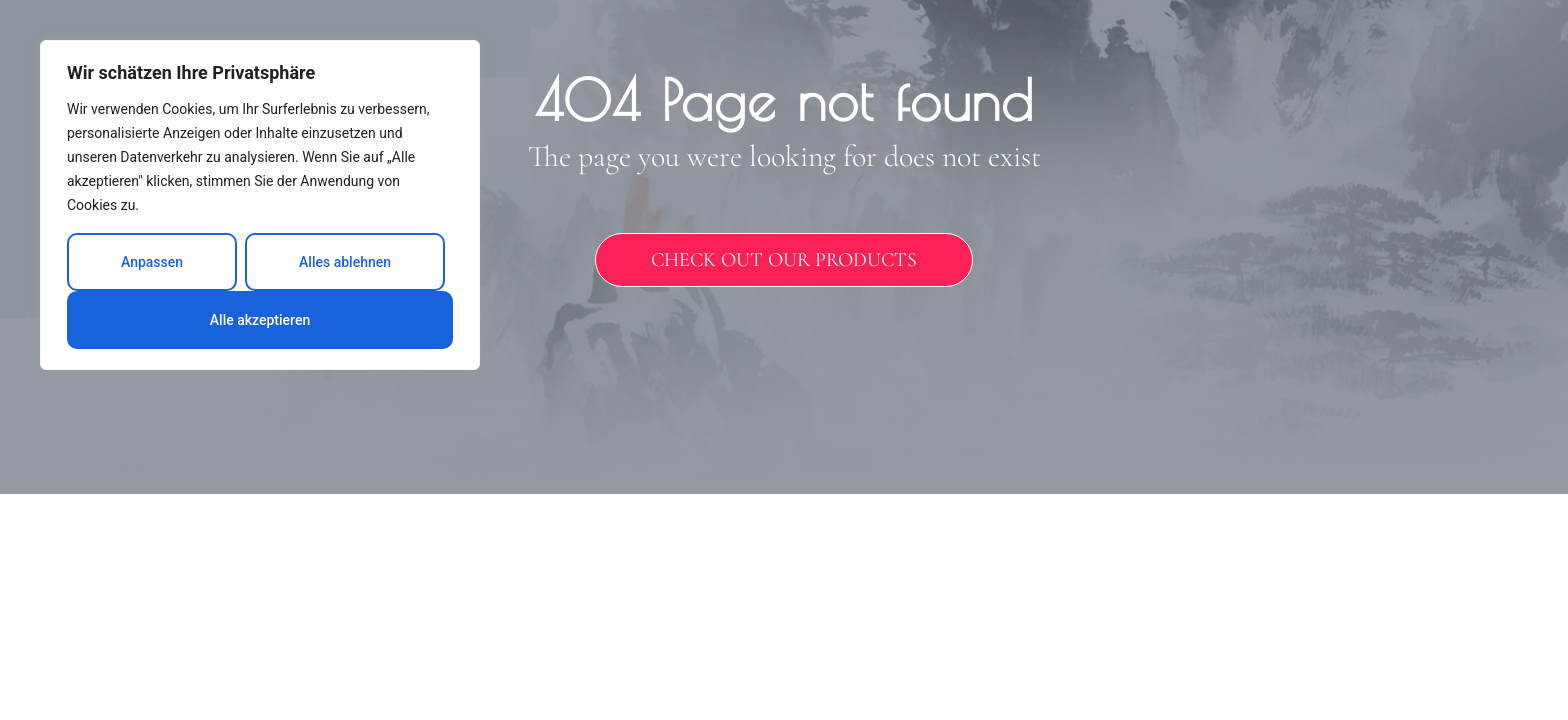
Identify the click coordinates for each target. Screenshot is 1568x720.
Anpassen (152, 262)
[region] (260, 205)
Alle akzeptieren (260, 320)
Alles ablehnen (345, 262)
